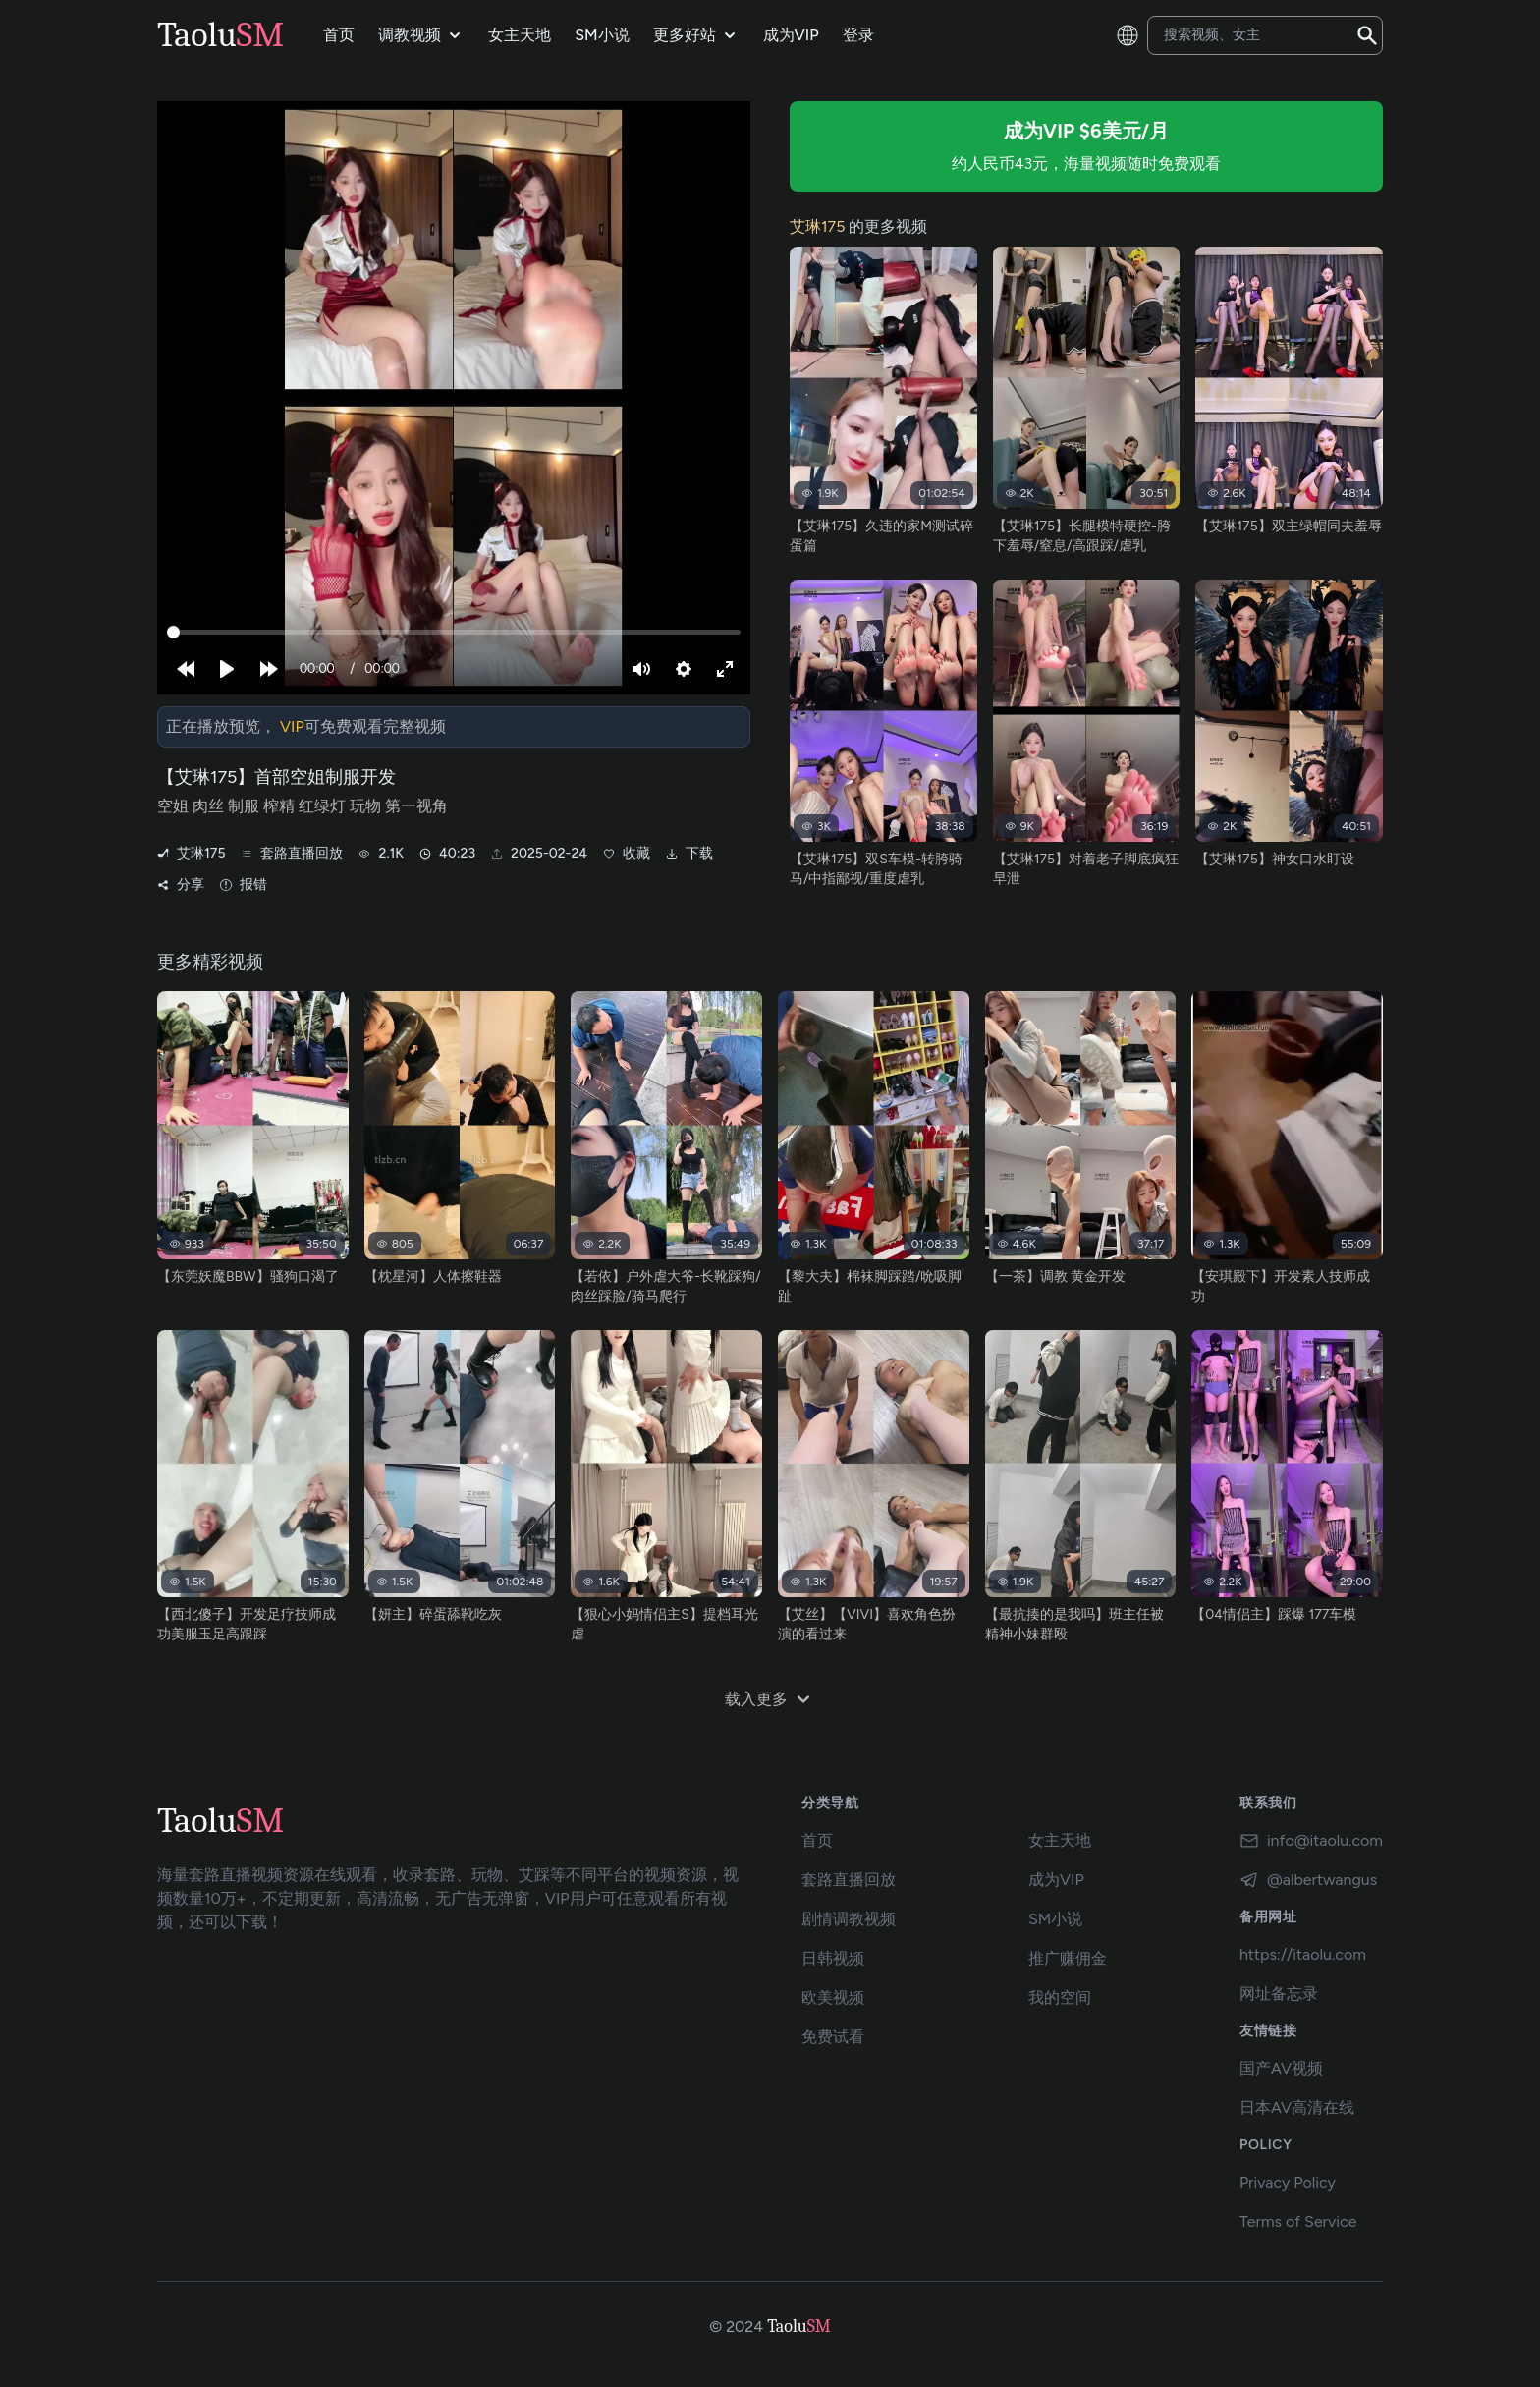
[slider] (454, 632)
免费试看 (832, 2036)
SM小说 (1055, 1919)
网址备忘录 (1278, 1993)
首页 (817, 1840)
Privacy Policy (1287, 2182)
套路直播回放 (292, 853)
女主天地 (1059, 1840)
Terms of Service (1298, 2221)
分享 (180, 885)
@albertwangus (1308, 1880)
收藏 (626, 853)
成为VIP (1056, 1879)
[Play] (227, 669)
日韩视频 (832, 1958)
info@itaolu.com (1311, 1841)
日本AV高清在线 (1296, 2107)
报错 (243, 885)
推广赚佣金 (1067, 1958)
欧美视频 (832, 1997)
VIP (292, 726)
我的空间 (1059, 1997)
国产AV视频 (1281, 2068)
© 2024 (736, 2326)
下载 (689, 853)
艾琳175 (191, 853)
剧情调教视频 (848, 1919)
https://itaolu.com (1302, 1954)
